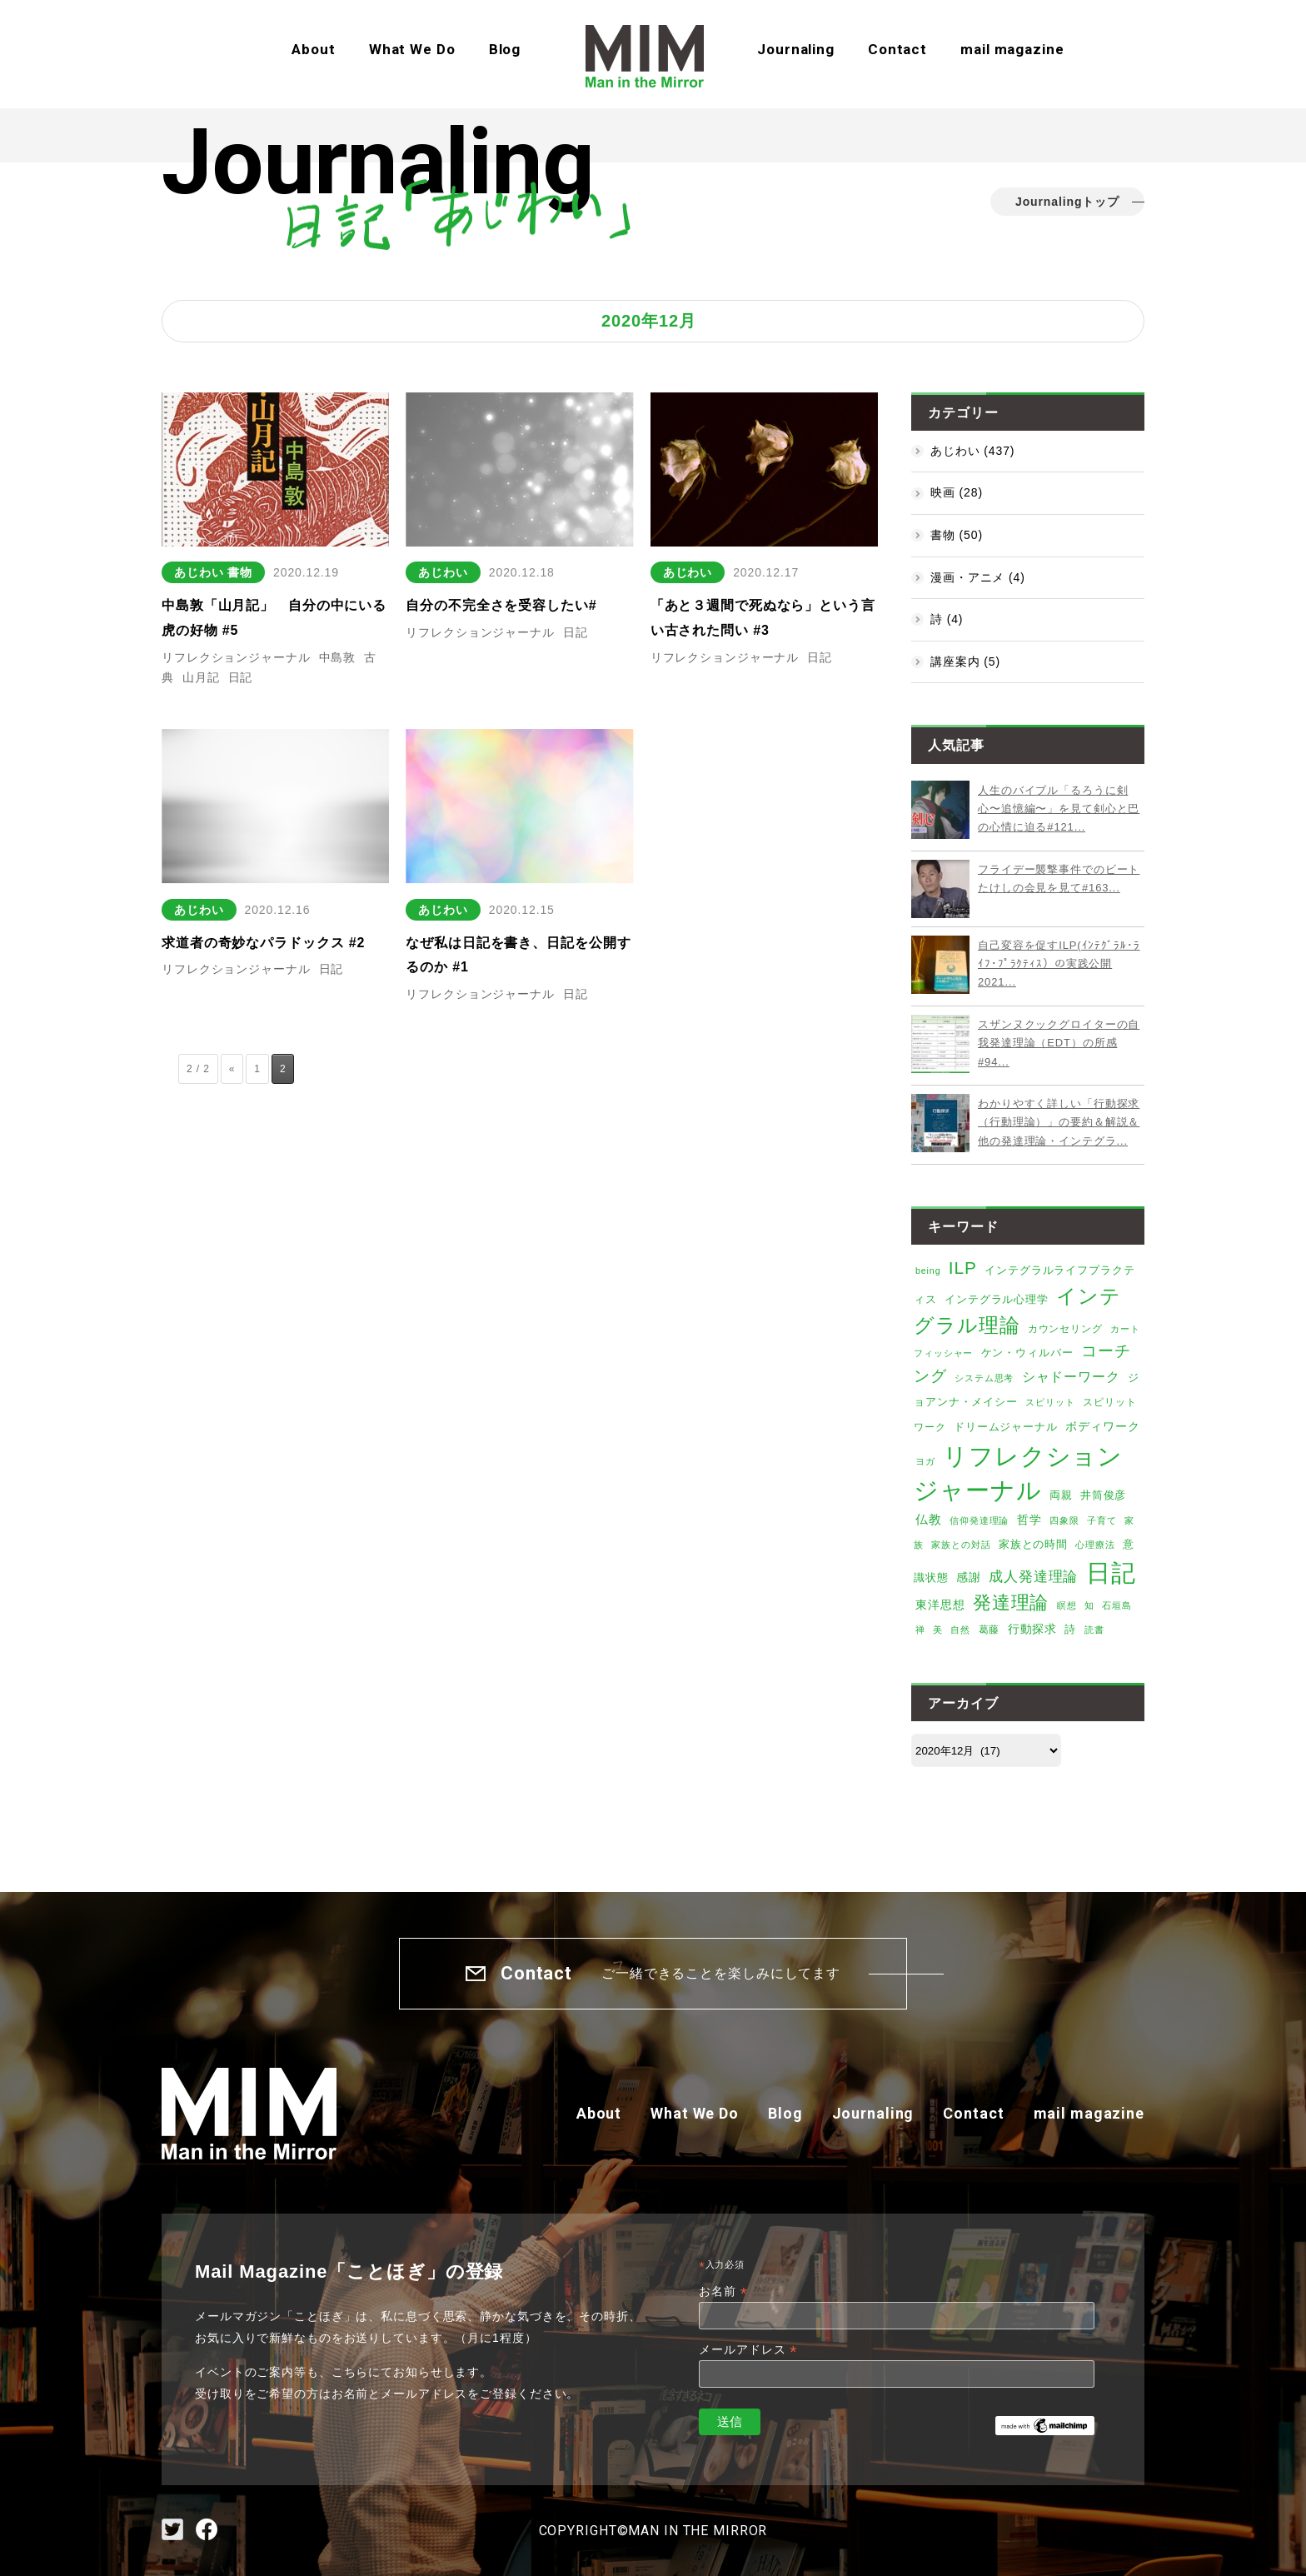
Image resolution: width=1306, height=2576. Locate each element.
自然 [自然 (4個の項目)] (960, 1630)
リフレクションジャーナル (236, 657)
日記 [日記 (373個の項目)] (1111, 1573)
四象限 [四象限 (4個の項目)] (1064, 1520)
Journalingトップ (1067, 201)
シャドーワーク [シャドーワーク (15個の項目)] (1071, 1377)
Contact (897, 49)
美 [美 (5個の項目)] (938, 1630)
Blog (505, 49)
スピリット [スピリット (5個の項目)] (1049, 1402)
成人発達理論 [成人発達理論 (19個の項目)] (1033, 1577)
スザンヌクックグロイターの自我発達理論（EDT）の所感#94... (1058, 1043)
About (313, 49)
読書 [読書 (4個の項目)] (1094, 1630)
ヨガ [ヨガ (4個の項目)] (925, 1461)
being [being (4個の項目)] (927, 1271)
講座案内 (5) (965, 661)
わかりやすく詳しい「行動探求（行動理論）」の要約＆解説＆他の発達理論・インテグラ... (1058, 1122)
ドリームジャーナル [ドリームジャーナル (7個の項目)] (1006, 1427)
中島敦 (337, 657)
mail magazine (1012, 49)
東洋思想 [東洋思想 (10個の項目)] (940, 1604)
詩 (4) (946, 619)
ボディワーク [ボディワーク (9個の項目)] (1102, 1426)
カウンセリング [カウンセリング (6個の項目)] (1065, 1329)
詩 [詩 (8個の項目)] (1070, 1629)
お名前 (723, 2291)
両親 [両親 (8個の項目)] (1061, 1495)
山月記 (201, 677)
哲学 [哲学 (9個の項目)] (1029, 1520)
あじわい (199, 572)
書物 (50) (956, 535)
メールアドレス (748, 2350)
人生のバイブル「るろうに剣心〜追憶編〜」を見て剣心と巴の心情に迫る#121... (1058, 809)
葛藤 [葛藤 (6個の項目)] (989, 1629)
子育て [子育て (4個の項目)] (1102, 1520)
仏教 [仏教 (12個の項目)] (928, 1519)
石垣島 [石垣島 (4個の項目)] (1117, 1605)
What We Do (412, 49)
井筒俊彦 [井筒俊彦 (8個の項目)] (1103, 1495)
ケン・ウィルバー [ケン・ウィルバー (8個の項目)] (1027, 1352)
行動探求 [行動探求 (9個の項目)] (1033, 1629)
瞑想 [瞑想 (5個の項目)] (1067, 1605)
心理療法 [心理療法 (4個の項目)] (1095, 1545)
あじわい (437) (972, 450)
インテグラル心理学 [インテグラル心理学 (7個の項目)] (997, 1299)
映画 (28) (956, 492)
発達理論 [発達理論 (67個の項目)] (1011, 1602)
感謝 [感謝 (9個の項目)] (968, 1577)
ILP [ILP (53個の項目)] (963, 1267)
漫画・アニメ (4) (977, 577)
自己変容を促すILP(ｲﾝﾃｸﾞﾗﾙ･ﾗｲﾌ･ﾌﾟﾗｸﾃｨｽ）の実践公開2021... (1059, 964)
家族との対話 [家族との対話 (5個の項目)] (960, 1545)
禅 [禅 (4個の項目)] (920, 1630)
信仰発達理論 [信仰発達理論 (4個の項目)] (979, 1520)
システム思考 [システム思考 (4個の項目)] (984, 1378)
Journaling (796, 49)
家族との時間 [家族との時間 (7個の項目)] (1033, 1544)
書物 (239, 572)
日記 (240, 677)
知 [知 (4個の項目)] (1089, 1605)
